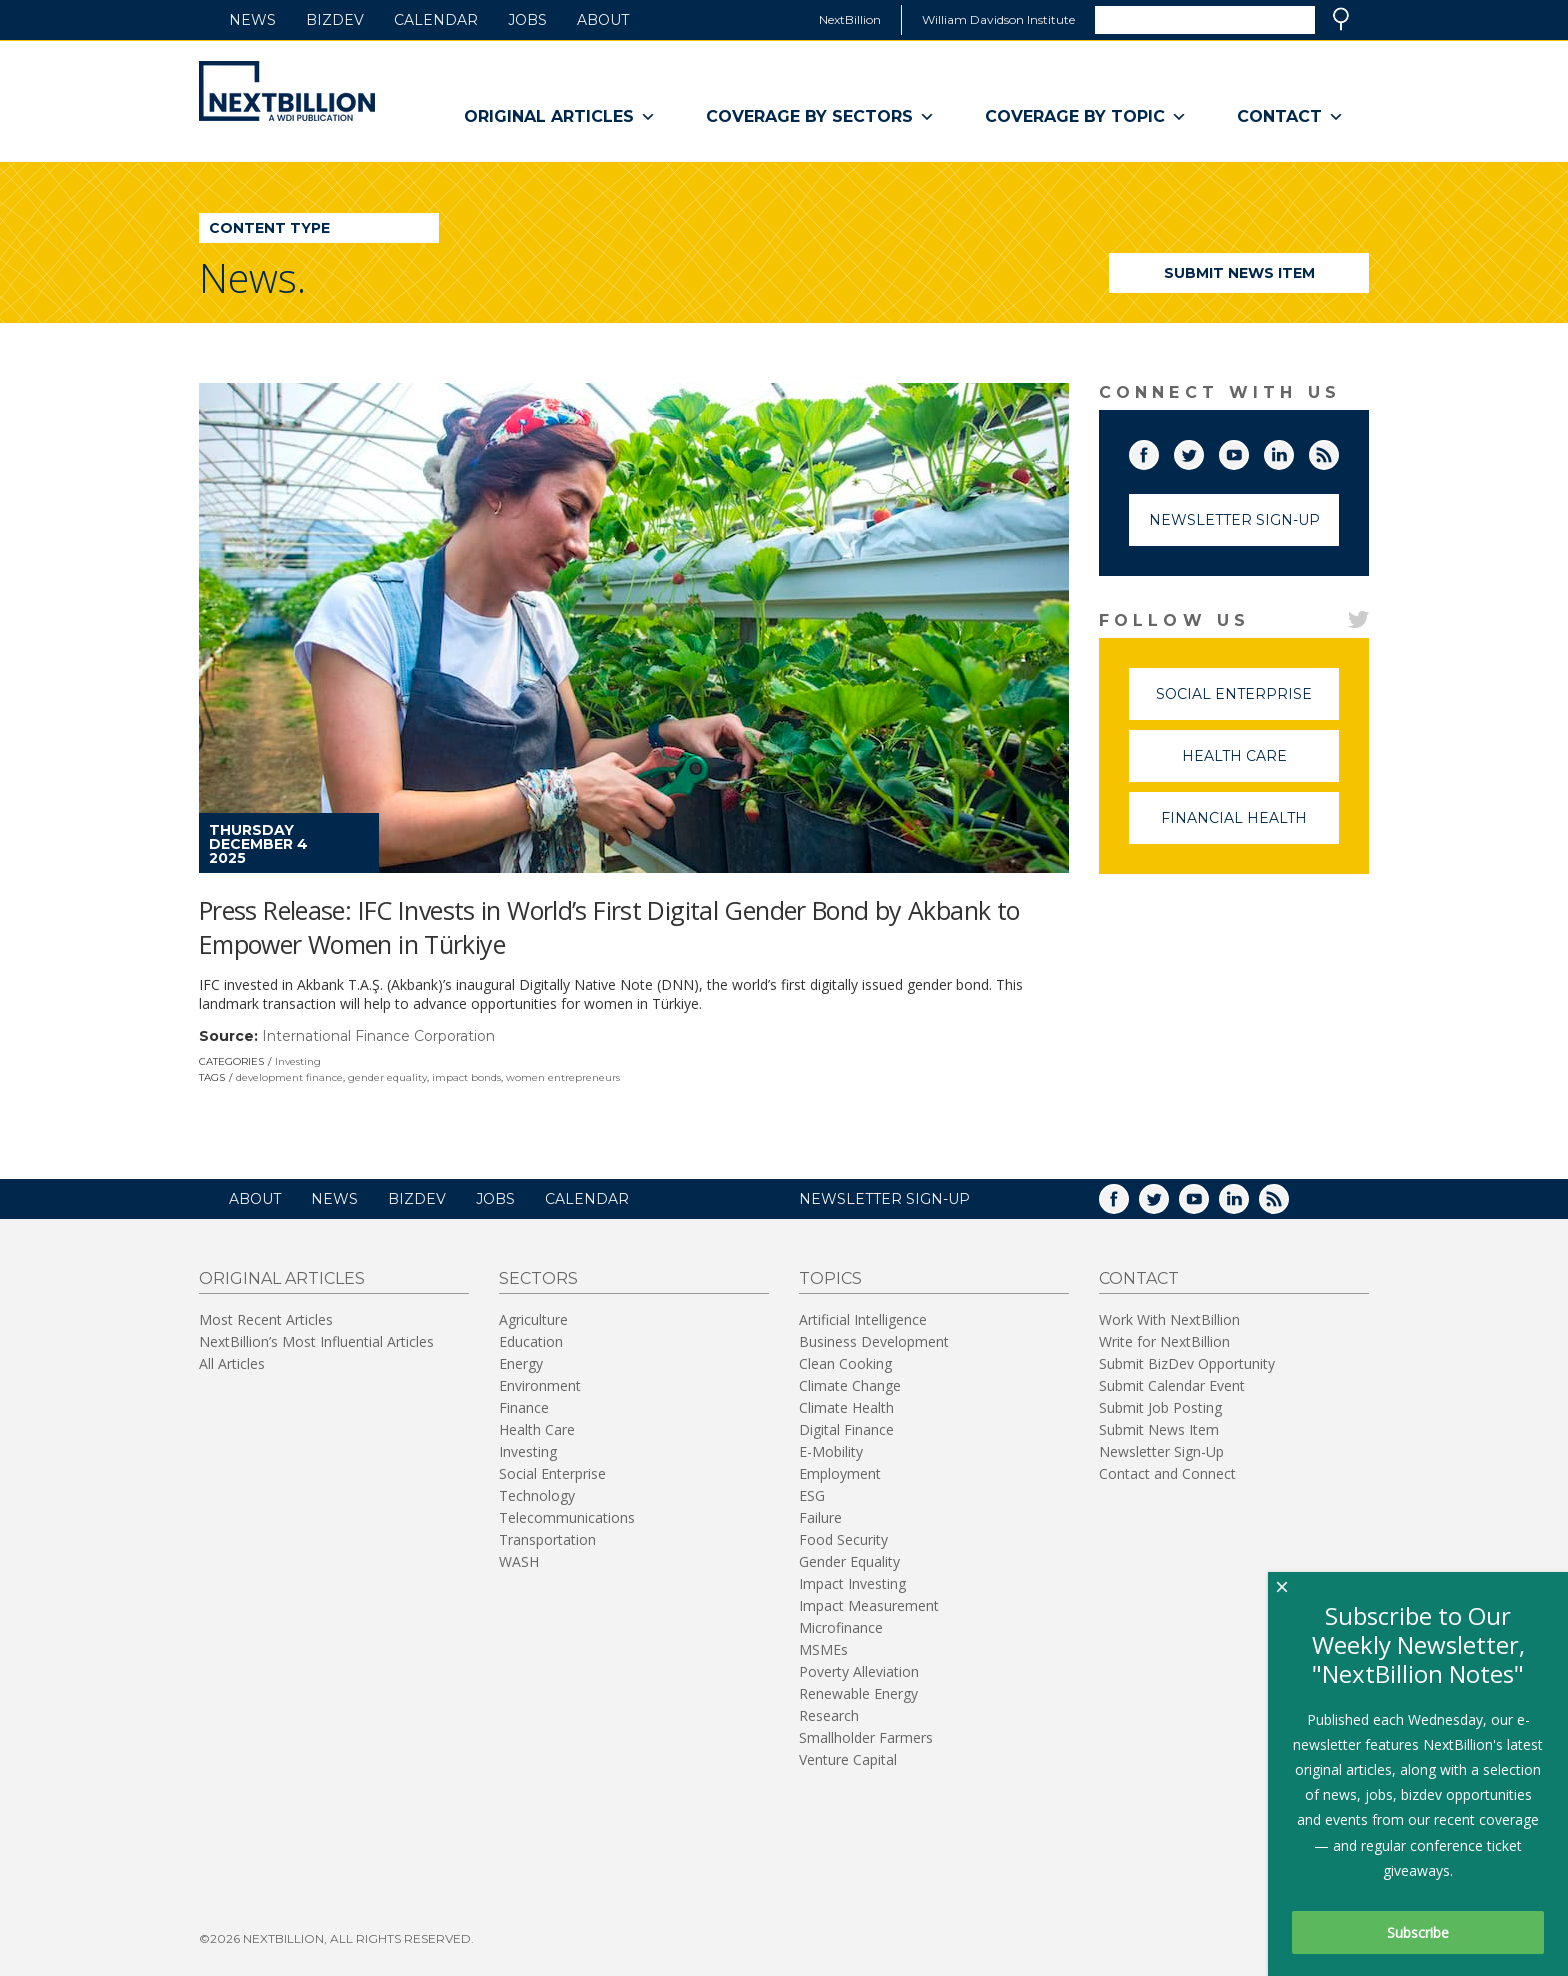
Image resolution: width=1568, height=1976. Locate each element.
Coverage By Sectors (820, 117)
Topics (830, 1278)
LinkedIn (1293, 451)
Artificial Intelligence (863, 1319)
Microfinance (841, 1627)
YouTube (1248, 451)
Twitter (1203, 451)
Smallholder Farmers (866, 1737)
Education (531, 1341)
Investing (298, 1061)
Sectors (538, 1278)
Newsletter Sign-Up (1234, 520)
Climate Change (850, 1385)
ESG (812, 1495)
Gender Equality (849, 1561)
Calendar (436, 20)
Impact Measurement (869, 1605)
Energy (521, 1363)
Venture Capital (848, 1759)
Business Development (874, 1341)
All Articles (232, 1363)
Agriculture (533, 1319)
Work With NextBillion (1169, 1319)
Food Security (843, 1539)
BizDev (335, 20)
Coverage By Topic (1086, 117)
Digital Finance (846, 1429)
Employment (840, 1473)
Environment (540, 1385)
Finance (524, 1407)
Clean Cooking (845, 1363)
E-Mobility (831, 1451)
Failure (820, 1517)
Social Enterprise (1247, 702)
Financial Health (1250, 826)
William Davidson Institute (998, 19)
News (252, 20)
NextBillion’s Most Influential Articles (316, 1341)
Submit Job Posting (1160, 1407)
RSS (1338, 451)
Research (829, 1715)
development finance (289, 1077)
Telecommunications (567, 1517)
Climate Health (846, 1407)
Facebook (1158, 451)
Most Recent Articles (266, 1319)
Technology (537, 1495)
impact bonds (466, 1077)
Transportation (547, 1539)
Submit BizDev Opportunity (1187, 1363)
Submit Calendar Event (1172, 1385)
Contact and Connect (1167, 1473)
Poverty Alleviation (859, 1671)
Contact (1290, 117)
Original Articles (560, 117)
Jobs (527, 20)
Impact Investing (852, 1583)
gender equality (387, 1077)
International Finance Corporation (378, 1036)
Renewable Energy (858, 1693)
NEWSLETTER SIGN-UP (884, 1199)
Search (1341, 19)
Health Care (1261, 764)
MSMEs (823, 1649)
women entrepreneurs (563, 1077)
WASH (519, 1561)
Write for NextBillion (1164, 1341)
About (603, 20)
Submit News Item (1239, 273)
